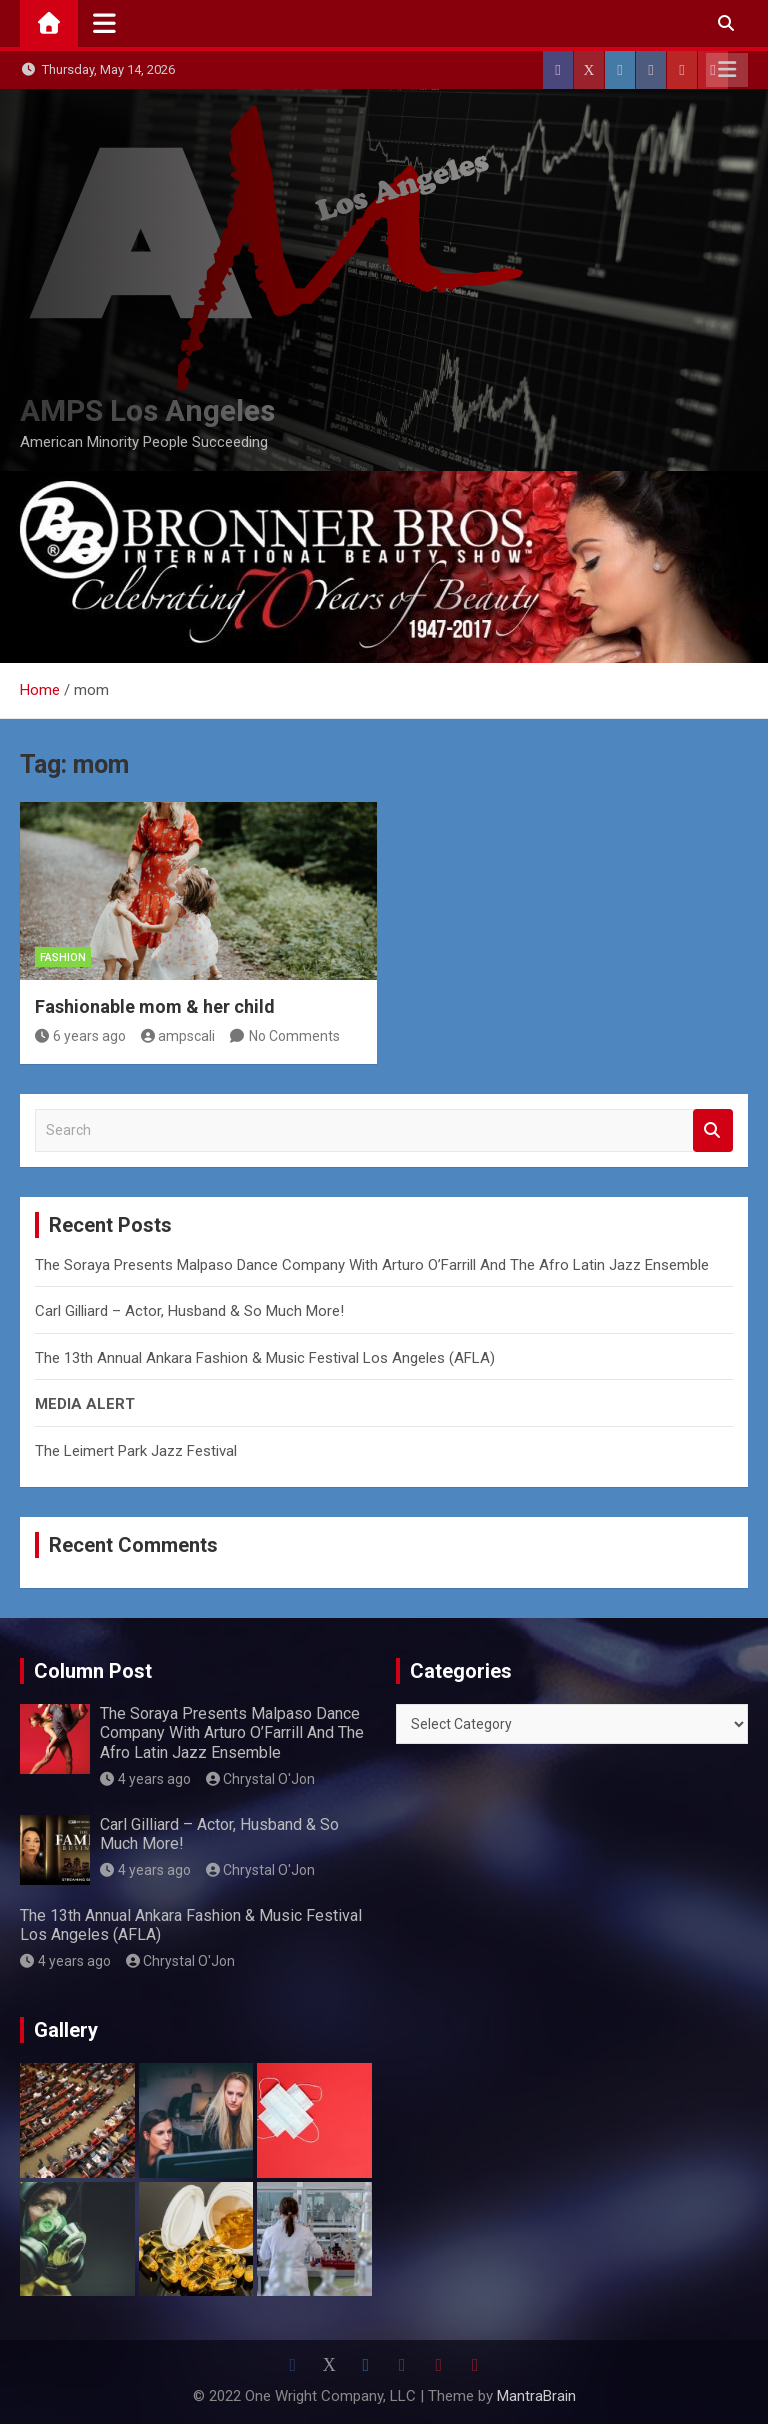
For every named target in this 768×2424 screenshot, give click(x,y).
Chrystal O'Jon (261, 1779)
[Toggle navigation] (104, 23)
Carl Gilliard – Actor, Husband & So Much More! (189, 1311)
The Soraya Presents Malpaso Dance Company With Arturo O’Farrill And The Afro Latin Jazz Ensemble (372, 1265)
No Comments (294, 1036)
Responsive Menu (727, 70)
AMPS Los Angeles (147, 410)
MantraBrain (536, 2396)
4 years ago (145, 1779)
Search (713, 1130)
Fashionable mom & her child (155, 1006)
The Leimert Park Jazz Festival (136, 1451)
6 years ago (80, 1036)
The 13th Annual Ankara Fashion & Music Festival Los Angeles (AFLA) (265, 1358)
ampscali (178, 1036)
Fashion (63, 957)
